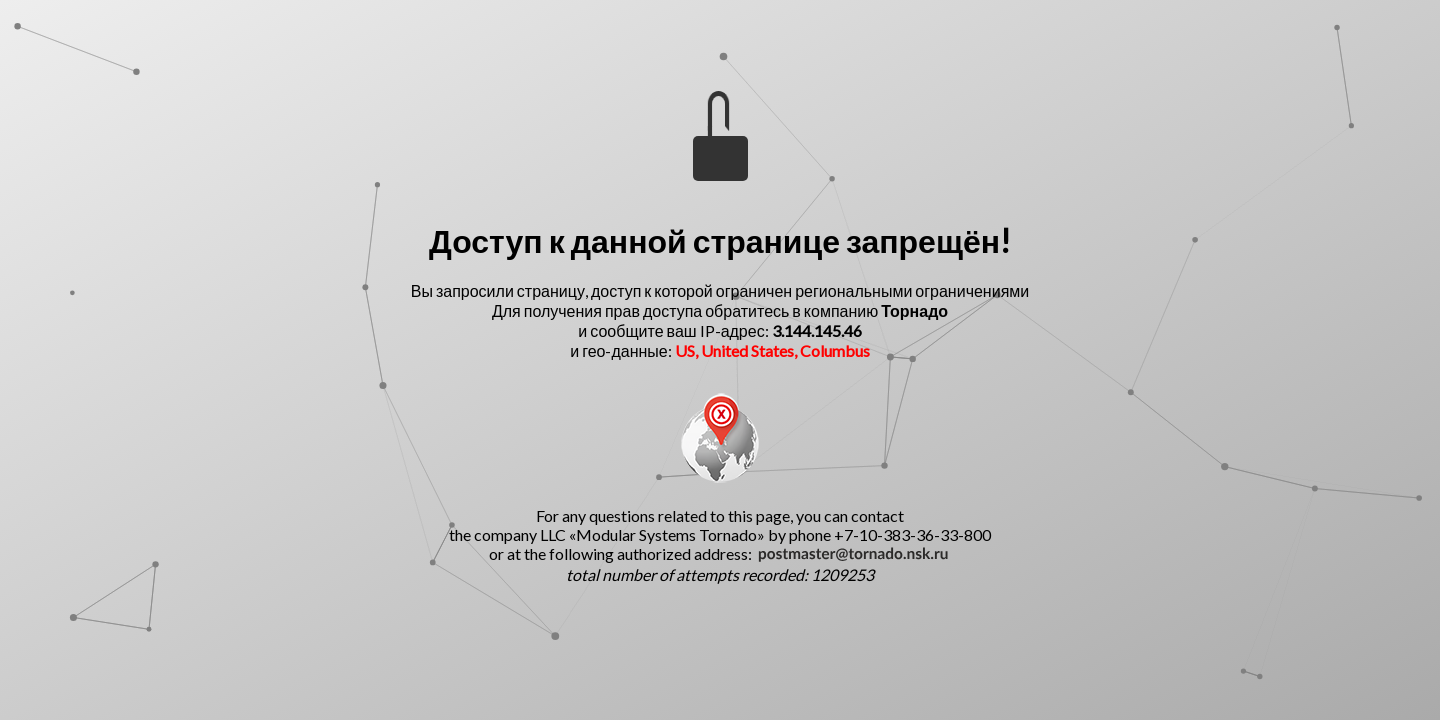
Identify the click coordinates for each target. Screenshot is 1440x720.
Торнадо (914, 310)
